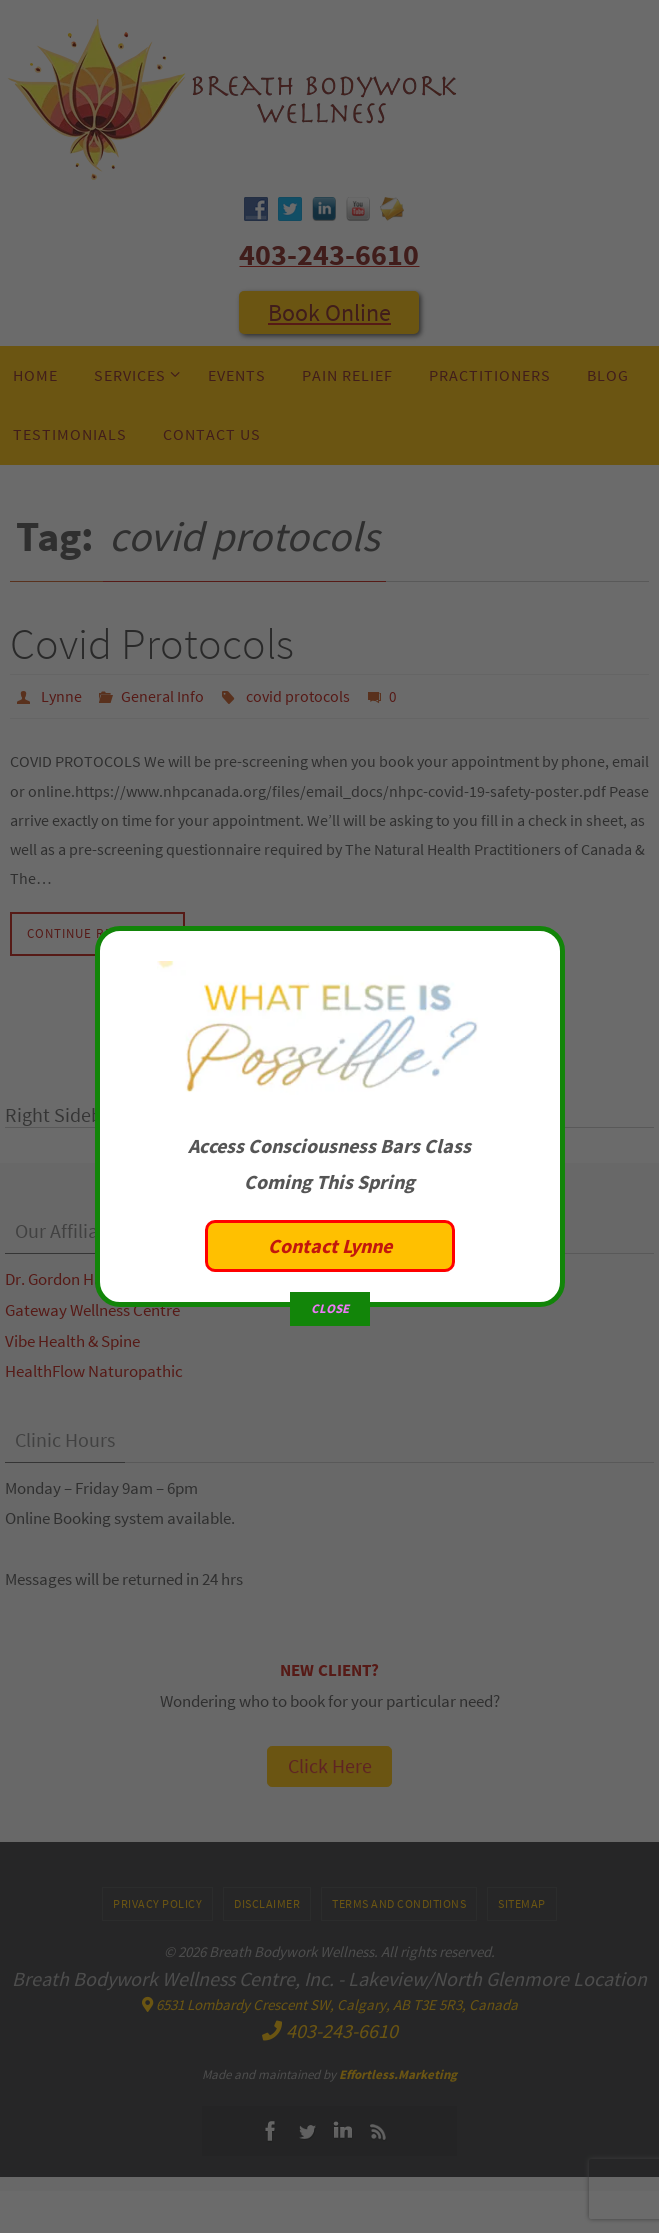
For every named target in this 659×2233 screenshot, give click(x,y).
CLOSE (330, 1251)
